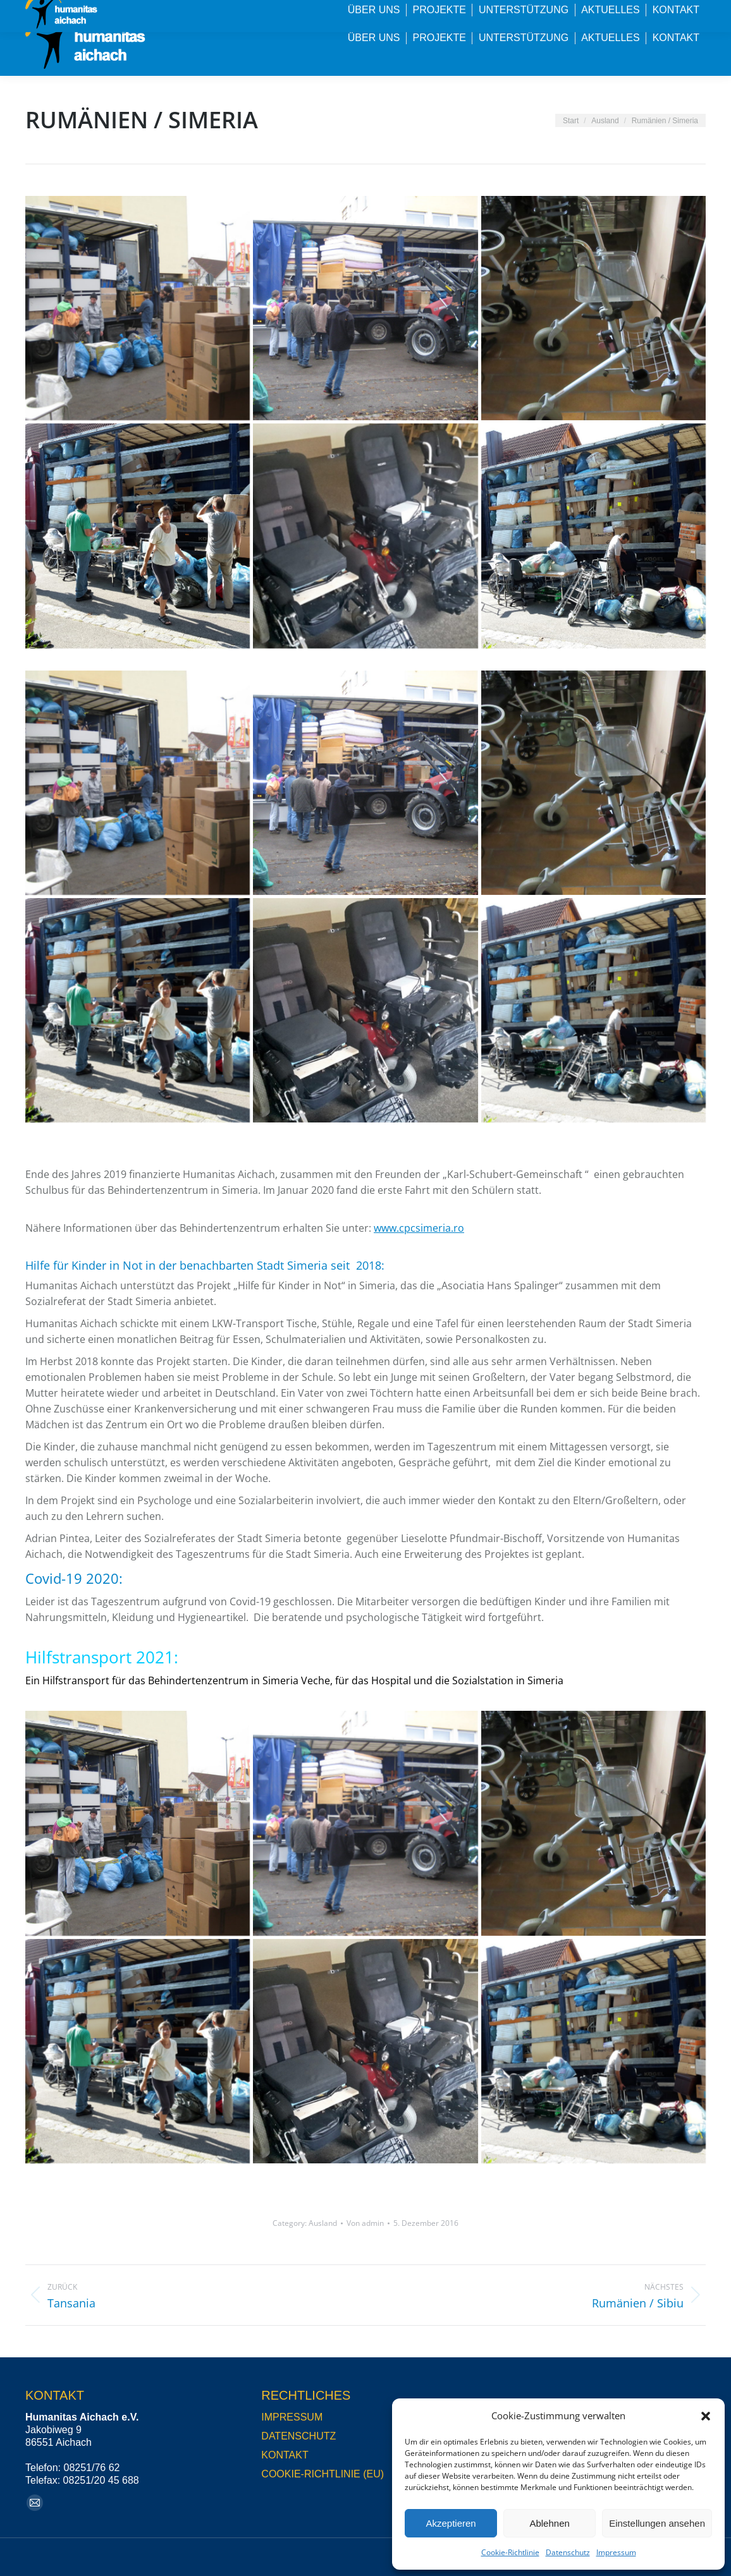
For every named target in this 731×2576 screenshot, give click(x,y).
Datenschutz (568, 2552)
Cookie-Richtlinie (510, 2552)
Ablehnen (549, 2523)
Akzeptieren (451, 2523)
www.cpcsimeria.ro (419, 1228)
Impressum (616, 2552)
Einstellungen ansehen (657, 2523)
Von (365, 2223)
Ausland (323, 2223)
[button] (705, 2416)
